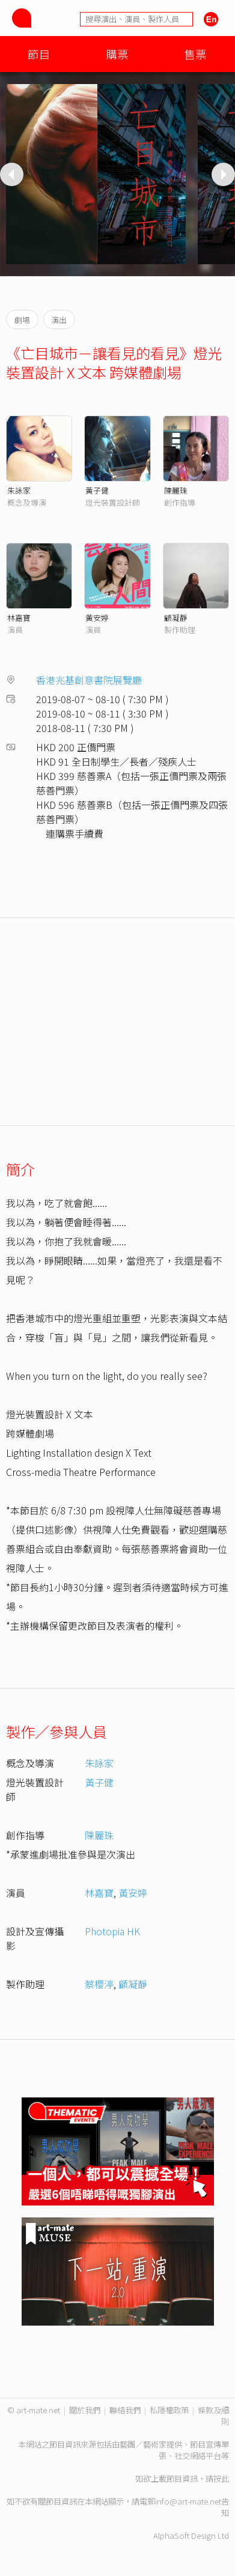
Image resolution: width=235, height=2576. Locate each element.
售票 (195, 54)
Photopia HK (112, 1931)
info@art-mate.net (188, 2501)
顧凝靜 (176, 617)
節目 (39, 54)
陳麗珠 (176, 490)
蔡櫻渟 (99, 1984)
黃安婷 (97, 617)
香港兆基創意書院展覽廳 (89, 680)
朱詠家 (19, 490)
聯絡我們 (125, 2410)
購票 (117, 54)
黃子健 (97, 490)
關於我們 (84, 2410)
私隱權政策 (169, 2410)
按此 (221, 2478)
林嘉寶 (19, 617)
